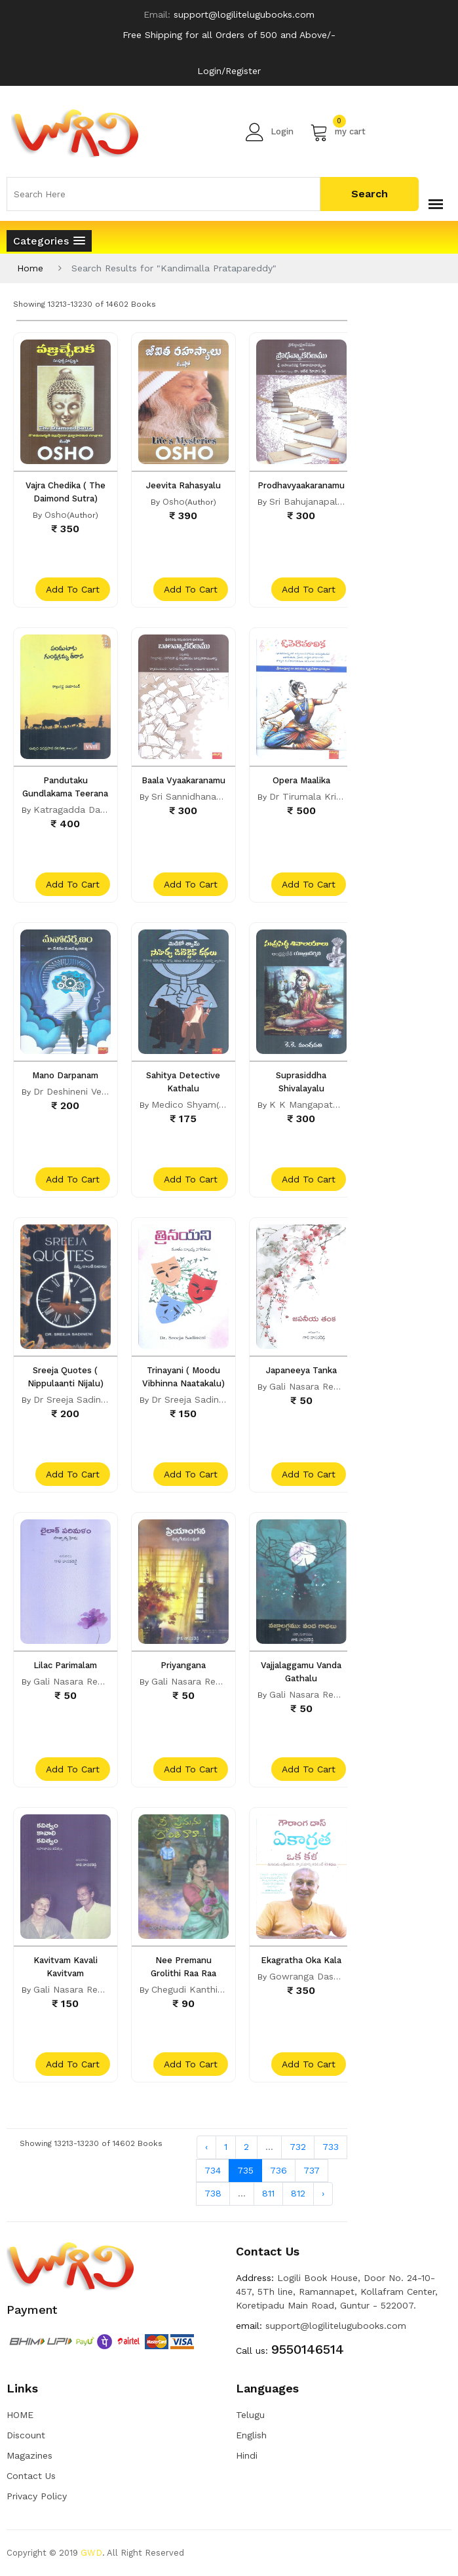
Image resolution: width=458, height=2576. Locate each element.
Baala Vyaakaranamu (183, 780)
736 (278, 2170)
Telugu (250, 2415)
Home (30, 268)
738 (212, 2193)
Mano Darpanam (65, 1075)
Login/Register (229, 71)
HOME (20, 2415)
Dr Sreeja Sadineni (73, 1399)
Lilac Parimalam (65, 1665)
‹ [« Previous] (206, 2146)
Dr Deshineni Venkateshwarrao (99, 1091)
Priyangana (183, 1665)
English (251, 2435)
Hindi (247, 2455)
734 (212, 2170)
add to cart (73, 589)
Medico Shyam (183, 1104)
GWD (91, 2553)
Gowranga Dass (303, 1976)
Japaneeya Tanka (301, 1370)
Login (270, 132)
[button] (49, 241)
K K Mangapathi (304, 1104)
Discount (26, 2435)
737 (311, 2170)
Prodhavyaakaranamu (301, 485)
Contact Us (31, 2475)
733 (330, 2146)
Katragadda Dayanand (82, 809)
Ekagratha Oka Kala (301, 1960)
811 (268, 2193)
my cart (338, 132)
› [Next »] (323, 2193)
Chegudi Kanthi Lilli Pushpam (215, 1989)
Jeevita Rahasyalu (183, 485)
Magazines (29, 2455)
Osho (56, 514)
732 (298, 2146)
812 (298, 2193)
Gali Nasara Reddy (309, 1386)
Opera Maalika (301, 780)
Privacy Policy (37, 2496)
